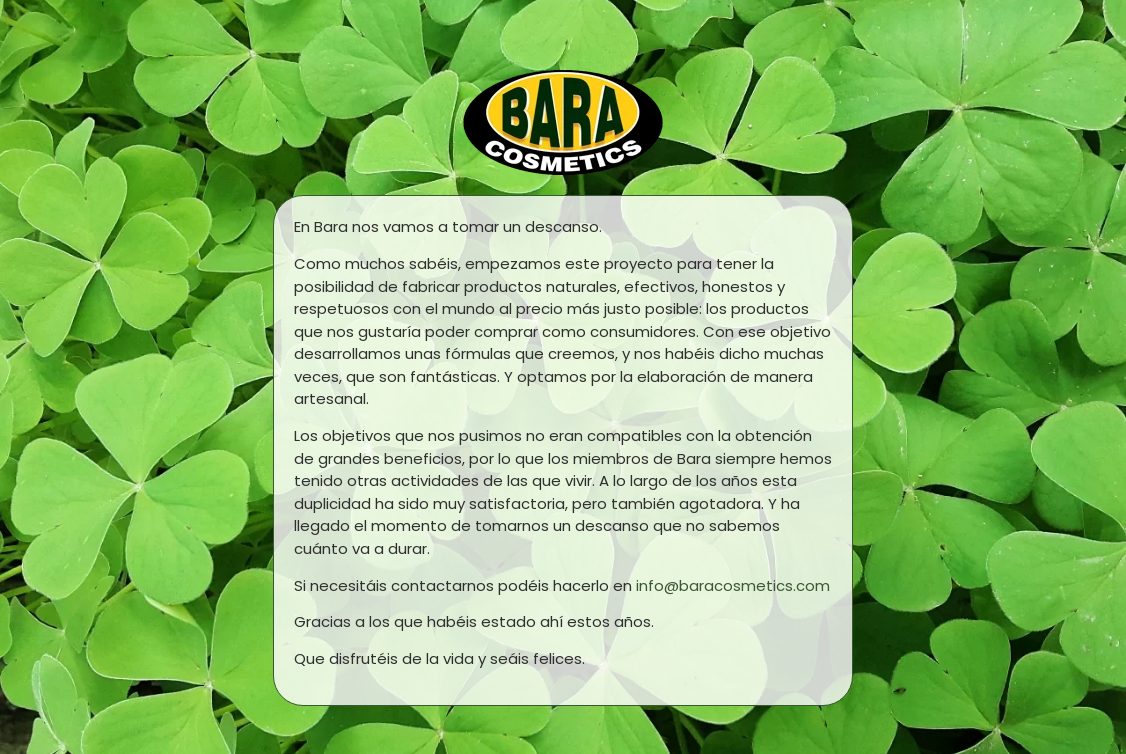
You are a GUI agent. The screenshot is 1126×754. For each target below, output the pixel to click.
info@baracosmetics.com (733, 585)
